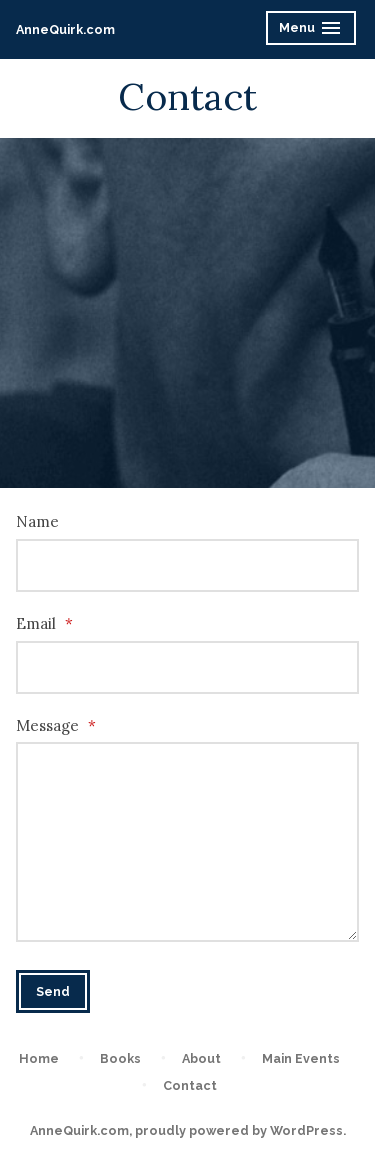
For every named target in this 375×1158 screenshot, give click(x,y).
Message (56, 725)
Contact (190, 1085)
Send (53, 991)
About (201, 1058)
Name (37, 521)
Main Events (301, 1058)
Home (39, 1058)
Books (120, 1058)
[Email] (187, 667)
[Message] (187, 842)
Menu (312, 30)
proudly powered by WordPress (239, 1130)
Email (44, 623)
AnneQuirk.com (65, 29)
